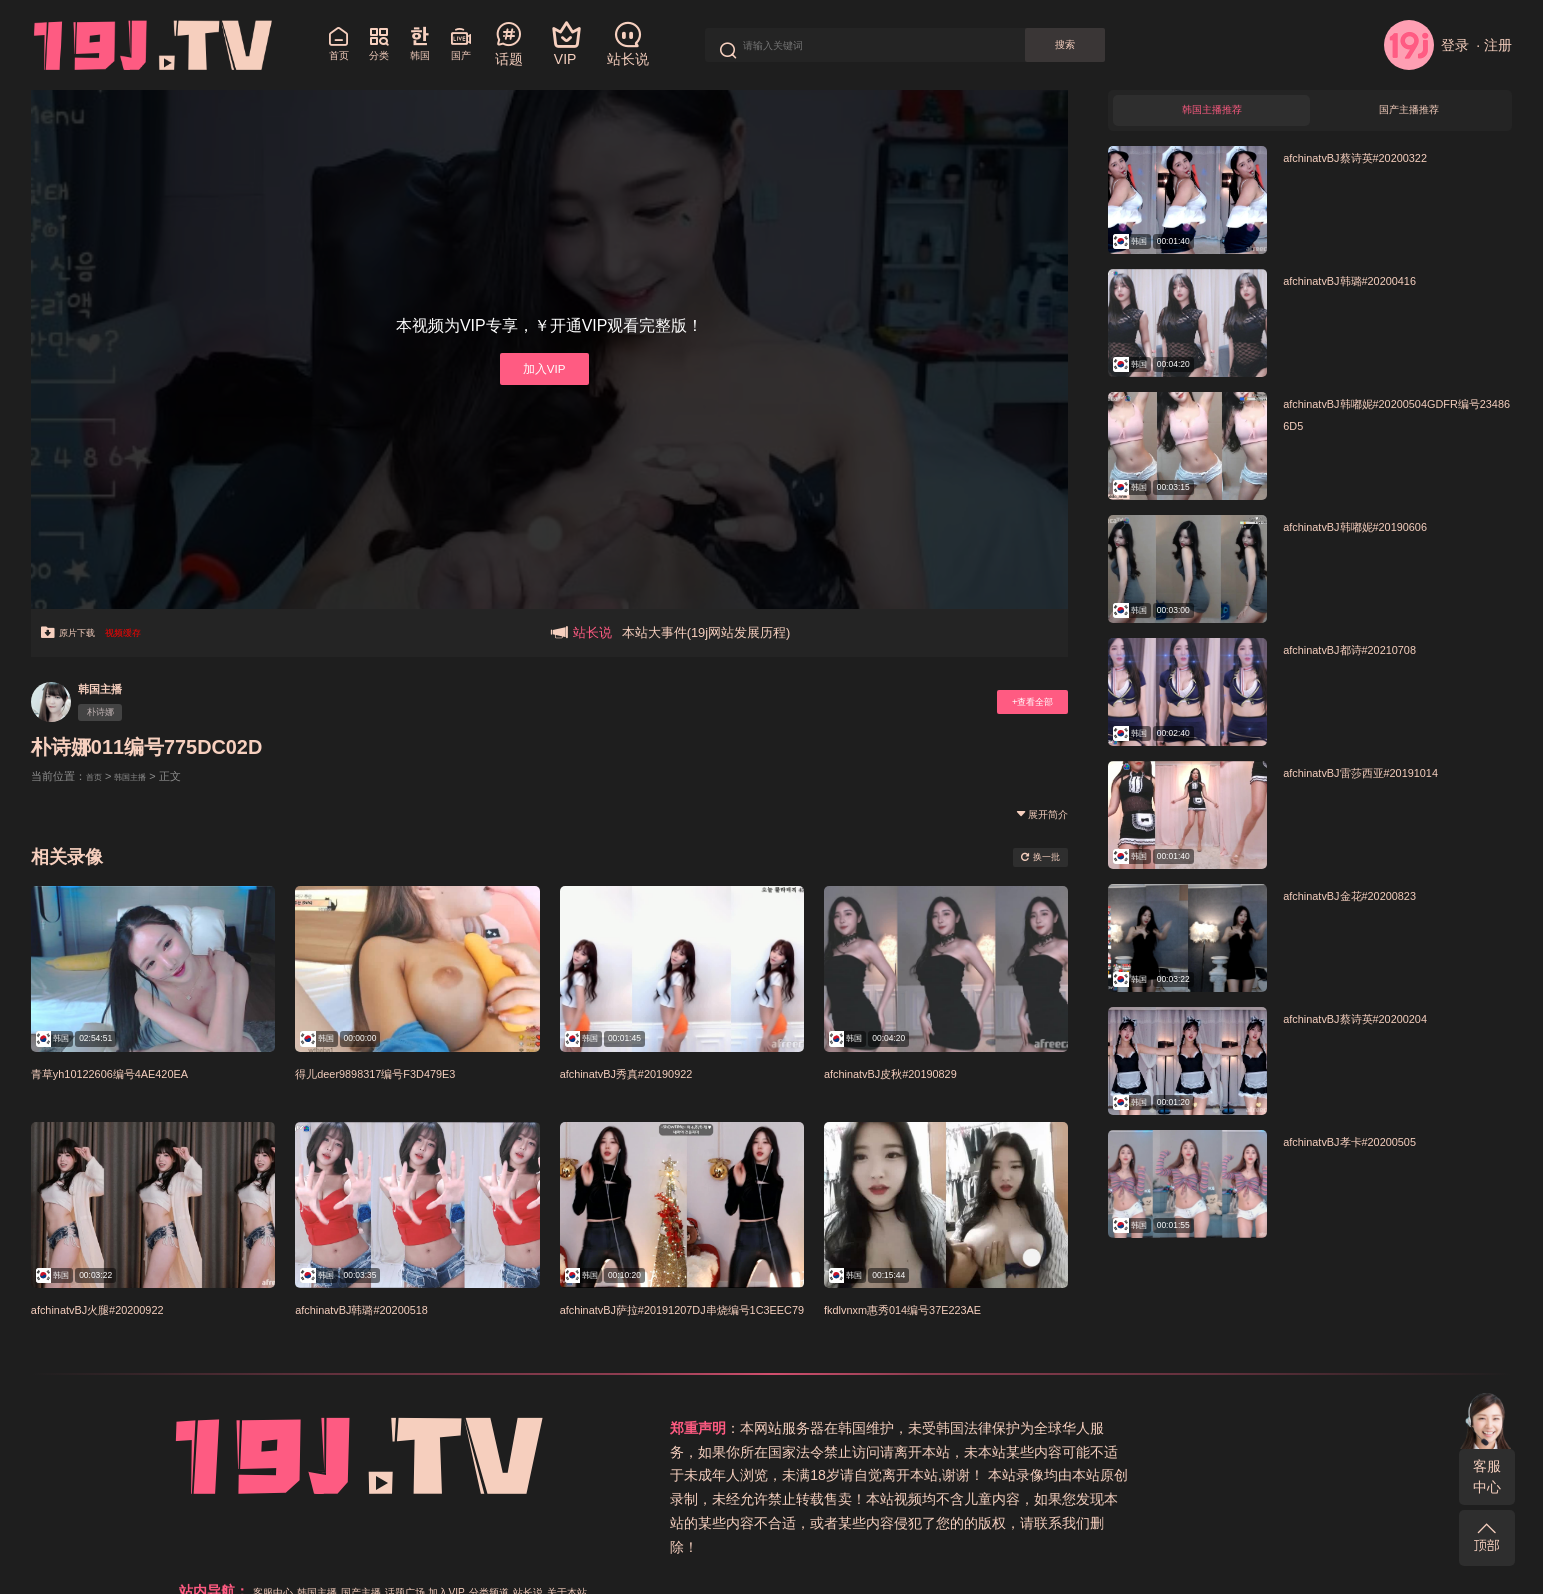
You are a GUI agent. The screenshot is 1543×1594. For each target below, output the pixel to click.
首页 (97, 776)
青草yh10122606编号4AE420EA (139, 1072)
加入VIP (542, 368)
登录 (1426, 45)
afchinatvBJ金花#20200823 (1374, 906)
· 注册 (1494, 45)
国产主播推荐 (1409, 116)
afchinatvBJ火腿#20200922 (122, 1308)
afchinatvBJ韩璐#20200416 (1374, 290)
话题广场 (1187, 1428)
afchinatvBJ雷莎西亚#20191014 (1389, 783)
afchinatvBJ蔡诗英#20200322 (1381, 167)
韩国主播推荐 (1212, 116)
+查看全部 (1018, 702)
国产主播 (1127, 1428)
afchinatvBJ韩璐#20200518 (386, 1308)
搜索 (1126, 45)
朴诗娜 (111, 715)
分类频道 (1301, 1428)
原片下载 (78, 632)
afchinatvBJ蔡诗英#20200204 (1381, 1029)
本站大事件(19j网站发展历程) (706, 632)
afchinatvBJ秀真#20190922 (651, 1072)
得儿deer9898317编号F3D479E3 (405, 1072)
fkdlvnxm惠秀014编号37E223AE (932, 1308)
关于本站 (951, 1452)
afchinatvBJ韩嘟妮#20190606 (1381, 536)
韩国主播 (111, 687)
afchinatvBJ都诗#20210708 (1374, 660)
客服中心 (1487, 1476)
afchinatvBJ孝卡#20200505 (1374, 1152)
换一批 (1030, 857)
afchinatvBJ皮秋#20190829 (915, 1072)
